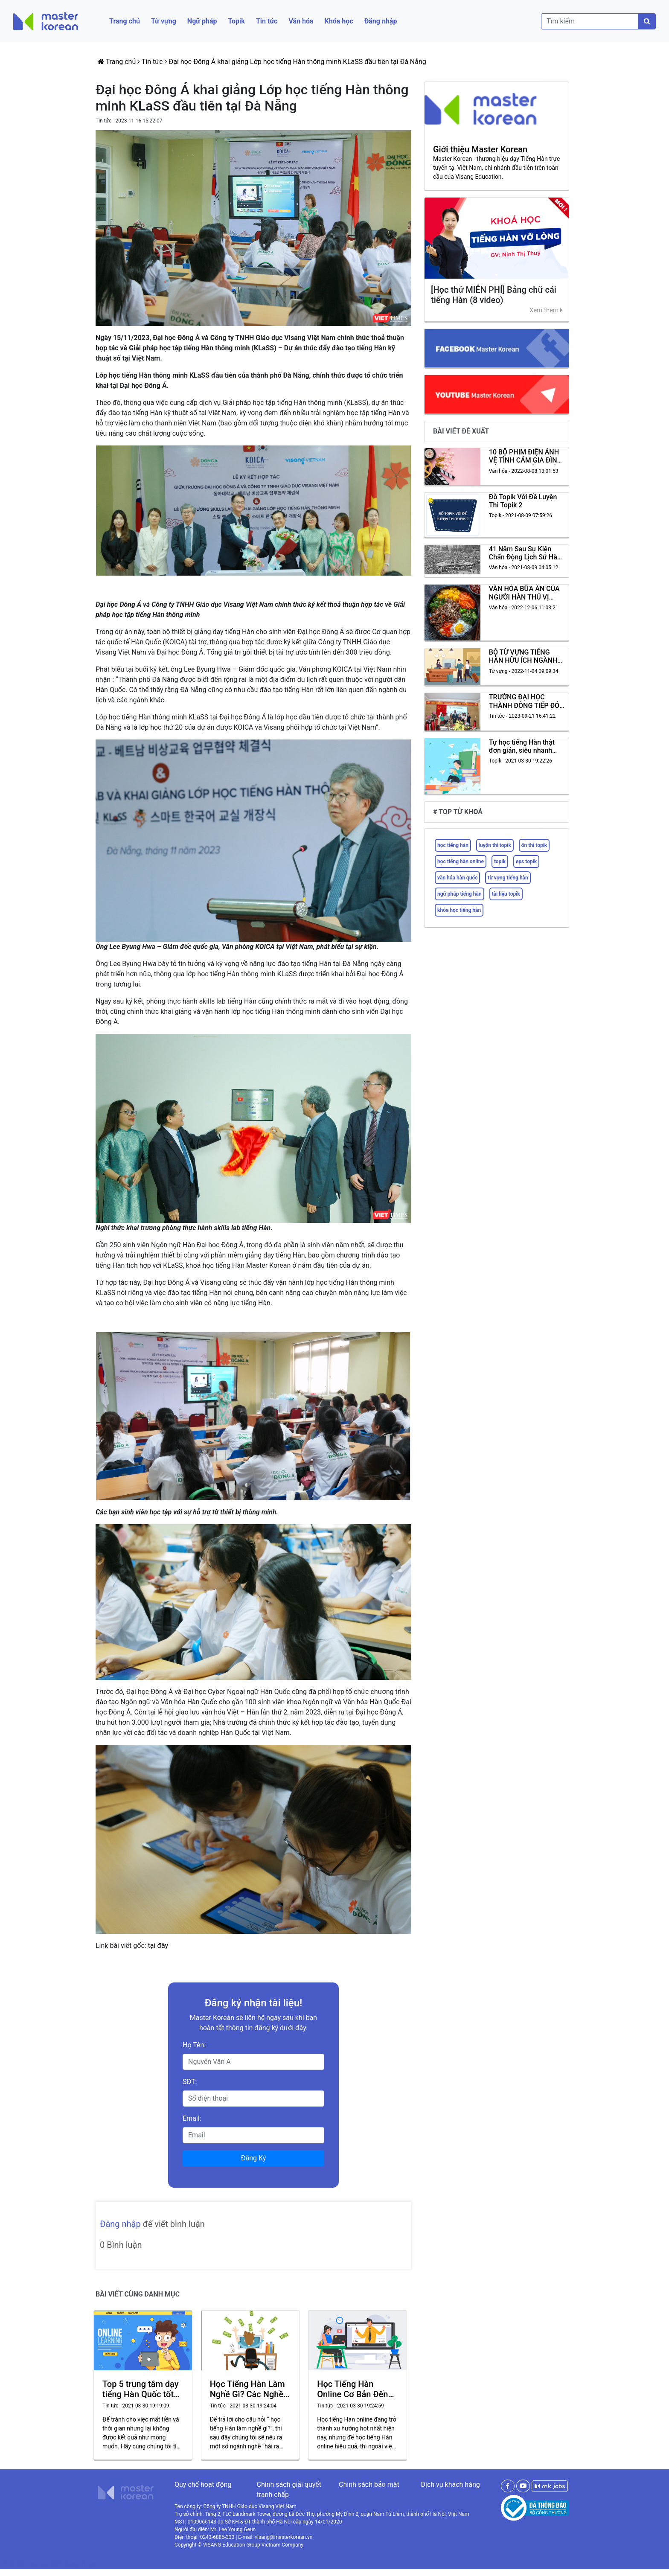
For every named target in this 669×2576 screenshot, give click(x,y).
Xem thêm (545, 310)
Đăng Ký (253, 2158)
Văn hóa (300, 21)
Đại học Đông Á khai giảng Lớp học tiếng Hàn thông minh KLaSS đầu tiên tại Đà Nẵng (297, 62)
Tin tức (267, 21)
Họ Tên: (194, 2045)
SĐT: (190, 2082)
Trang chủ (124, 21)
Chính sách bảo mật (369, 2484)
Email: (192, 2118)
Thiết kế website (25, 2564)
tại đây (158, 1945)
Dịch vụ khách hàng (450, 2484)
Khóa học (339, 21)
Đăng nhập (380, 21)
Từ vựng (163, 21)
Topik (236, 21)
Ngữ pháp (202, 21)
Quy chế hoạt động (203, 2484)
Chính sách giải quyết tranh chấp (289, 2489)
